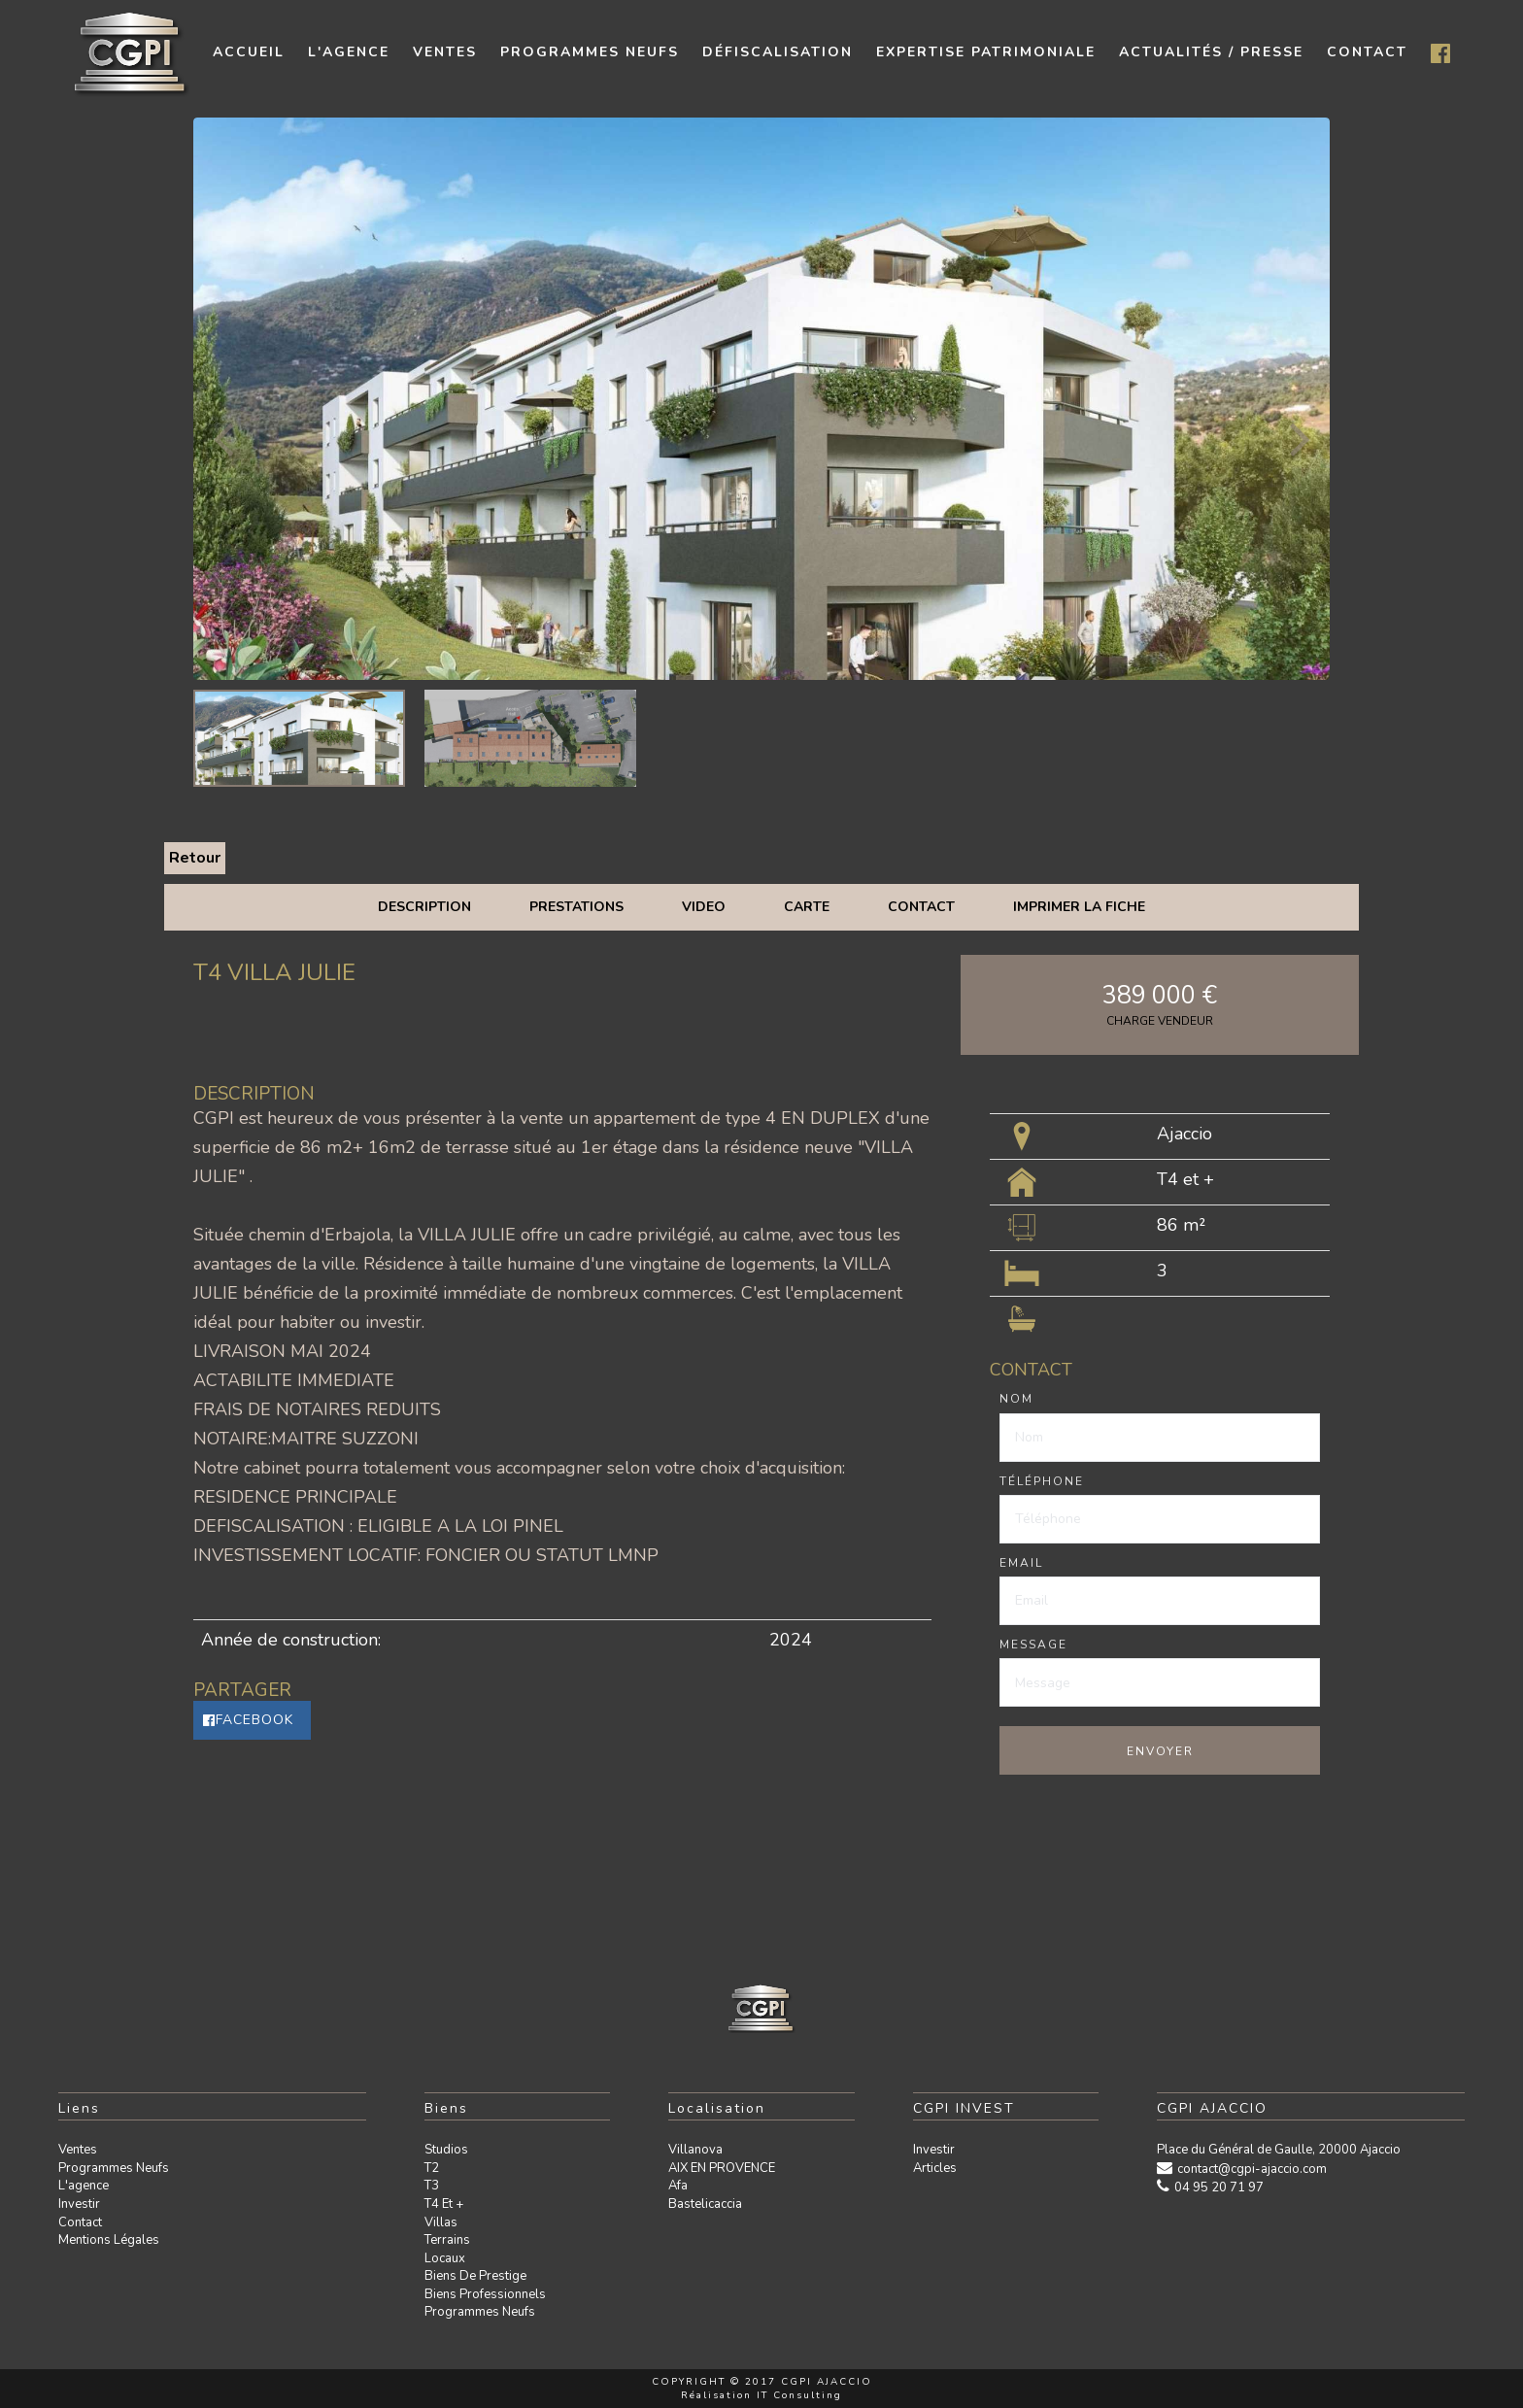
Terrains (447, 2240)
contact (1367, 52)
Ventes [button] (445, 52)
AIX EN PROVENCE (721, 2168)
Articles (935, 2168)
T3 (431, 2185)
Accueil (249, 52)
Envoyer (1160, 1751)
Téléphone (1041, 1481)
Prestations (576, 907)
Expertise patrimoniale (986, 52)
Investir (79, 2204)
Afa (678, 2185)
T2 (431, 2168)
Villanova (695, 2149)
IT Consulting (799, 2395)
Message (1033, 1644)
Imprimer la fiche (1079, 907)
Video (704, 907)
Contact (921, 907)
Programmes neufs (589, 52)
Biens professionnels (485, 2294)
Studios (446, 2149)
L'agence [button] (348, 52)
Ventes (77, 2149)
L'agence (83, 2185)
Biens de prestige (475, 2276)
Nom (1016, 1399)
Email (1021, 1563)
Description (424, 907)
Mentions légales (108, 2240)
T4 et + (443, 2204)
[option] (761, 399)
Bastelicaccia (705, 2204)
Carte (806, 907)
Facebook (248, 1720)
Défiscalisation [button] (777, 52)
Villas (440, 2222)
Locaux (444, 2258)
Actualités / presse (1211, 52)
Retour (194, 857)
